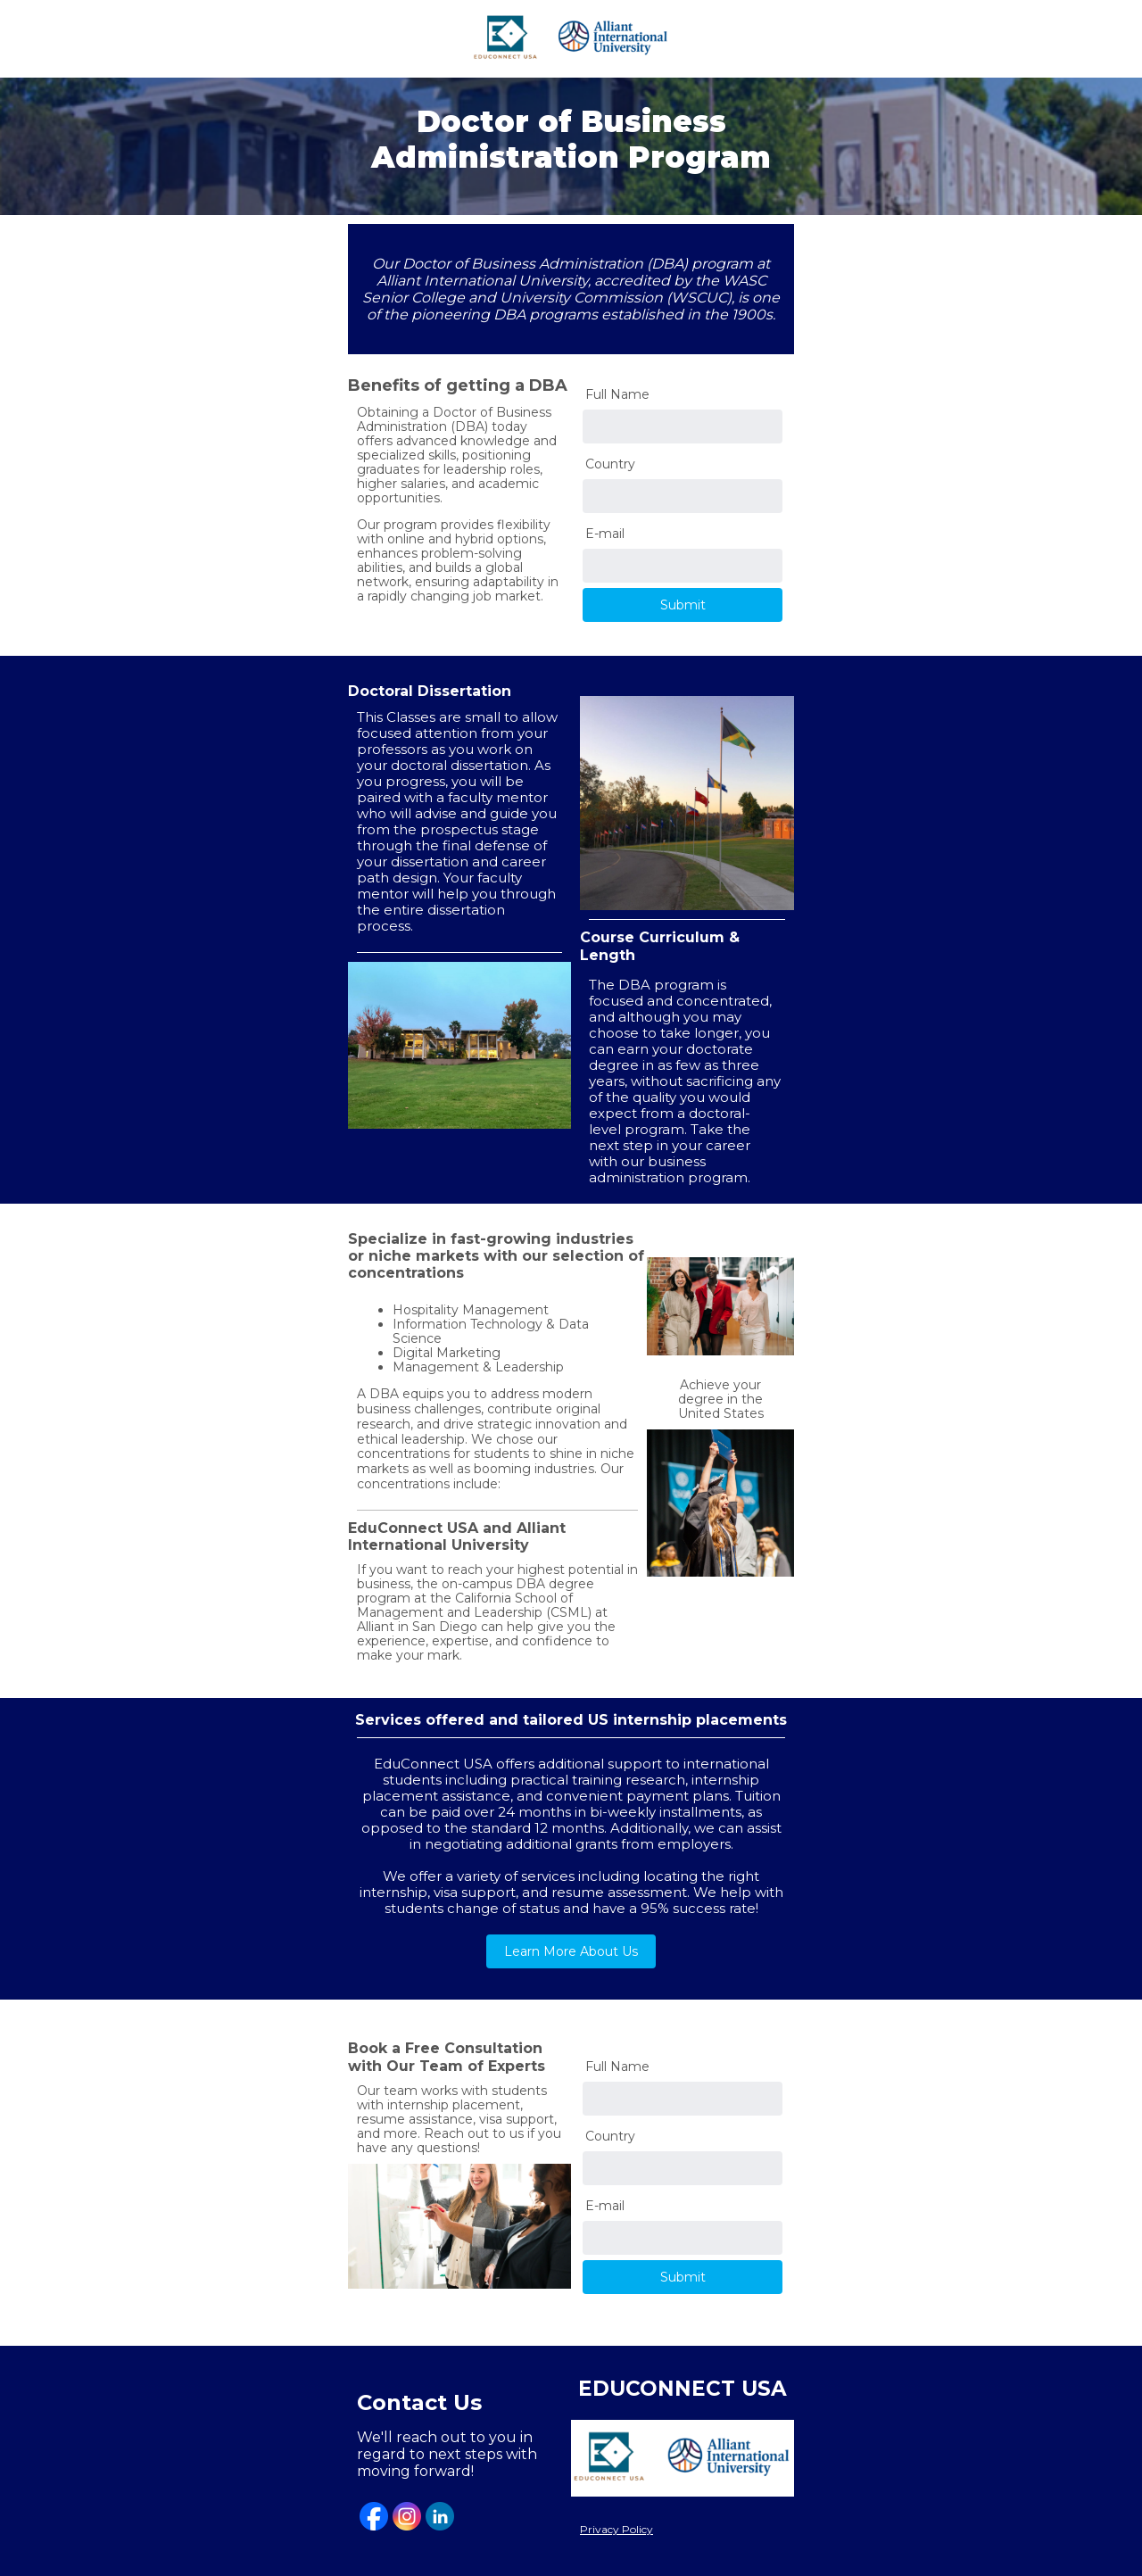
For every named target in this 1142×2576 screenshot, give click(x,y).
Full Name (617, 394)
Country (610, 464)
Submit (683, 605)
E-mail (605, 534)
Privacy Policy (616, 2529)
